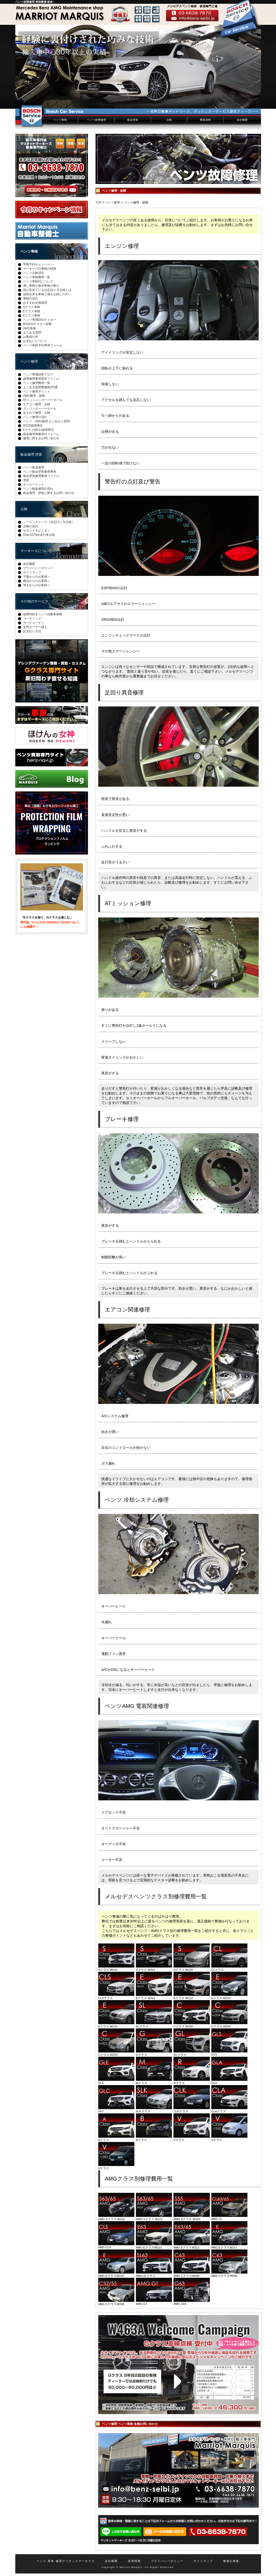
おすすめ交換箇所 (35, 302)
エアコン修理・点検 (36, 404)
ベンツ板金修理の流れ (38, 488)
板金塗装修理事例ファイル (41, 476)
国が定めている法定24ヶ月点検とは (47, 290)
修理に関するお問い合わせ (41, 438)
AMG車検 (29, 328)
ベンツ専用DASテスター (39, 320)
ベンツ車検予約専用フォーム (42, 345)
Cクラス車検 (31, 315)
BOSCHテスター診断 (37, 324)
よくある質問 (32, 332)
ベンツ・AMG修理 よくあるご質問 (46, 421)
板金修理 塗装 (31, 454)
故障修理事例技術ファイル (41, 378)
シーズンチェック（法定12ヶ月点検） (48, 522)
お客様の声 (30, 337)
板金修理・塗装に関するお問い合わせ (48, 493)
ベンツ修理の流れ (35, 417)
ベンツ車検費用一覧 (36, 277)
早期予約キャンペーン (38, 264)
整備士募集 (231, 2560)
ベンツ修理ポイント (36, 391)
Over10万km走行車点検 (39, 535)
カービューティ (33, 623)
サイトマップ (32, 572)
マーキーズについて (36, 551)
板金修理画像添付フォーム (41, 434)
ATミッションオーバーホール (43, 400)
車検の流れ (30, 298)
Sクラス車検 (31, 307)
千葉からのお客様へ (36, 576)
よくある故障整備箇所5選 (40, 387)
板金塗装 (132, 119)
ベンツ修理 (112, 202)
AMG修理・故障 (34, 395)
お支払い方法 (32, 631)
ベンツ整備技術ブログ (38, 374)
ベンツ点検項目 (33, 273)
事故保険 (205, 119)
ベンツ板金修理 (33, 467)
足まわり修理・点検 (36, 413)
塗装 (26, 480)
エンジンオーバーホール (39, 408)
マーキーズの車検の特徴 (39, 268)
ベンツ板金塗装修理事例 (39, 471)
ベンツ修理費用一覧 (36, 383)
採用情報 (134, 2560)
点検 (169, 119)
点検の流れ (30, 526)
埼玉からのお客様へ (36, 585)
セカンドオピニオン (36, 530)
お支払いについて (35, 341)
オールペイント (33, 484)
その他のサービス (34, 601)
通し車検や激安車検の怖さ (41, 285)
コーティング (32, 618)
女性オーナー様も (35, 627)
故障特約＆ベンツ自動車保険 (42, 614)
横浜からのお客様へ (36, 581)
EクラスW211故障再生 (38, 430)
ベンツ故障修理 (96, 119)
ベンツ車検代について (38, 281)
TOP (99, 202)
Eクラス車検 (31, 311)
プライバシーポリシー (38, 568)
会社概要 (242, 119)
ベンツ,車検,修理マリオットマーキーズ (66, 2560)
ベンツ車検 (60, 119)
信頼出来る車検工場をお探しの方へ (47, 294)
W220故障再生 (33, 425)
